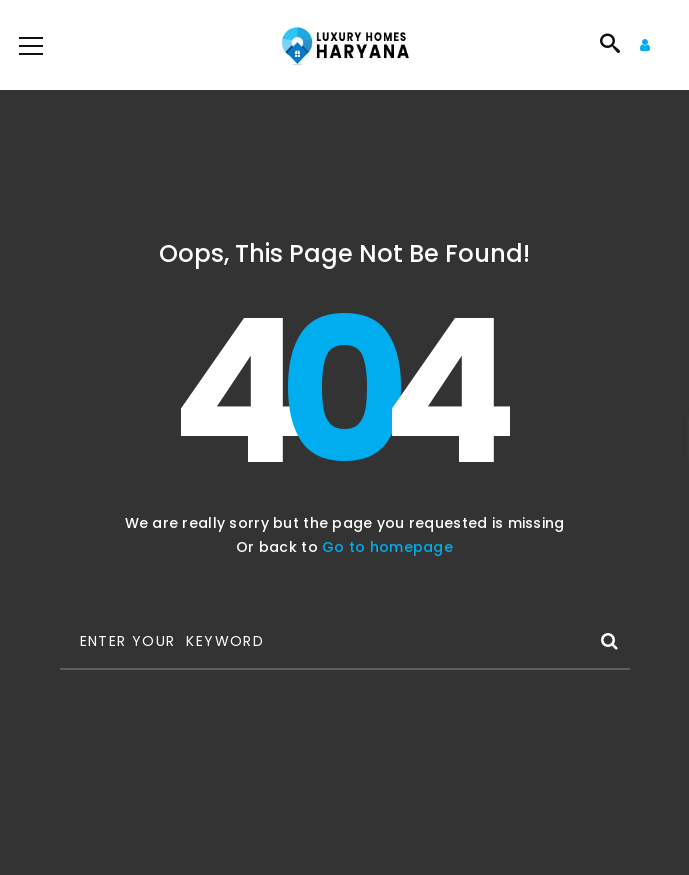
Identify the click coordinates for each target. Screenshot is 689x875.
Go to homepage (387, 547)
